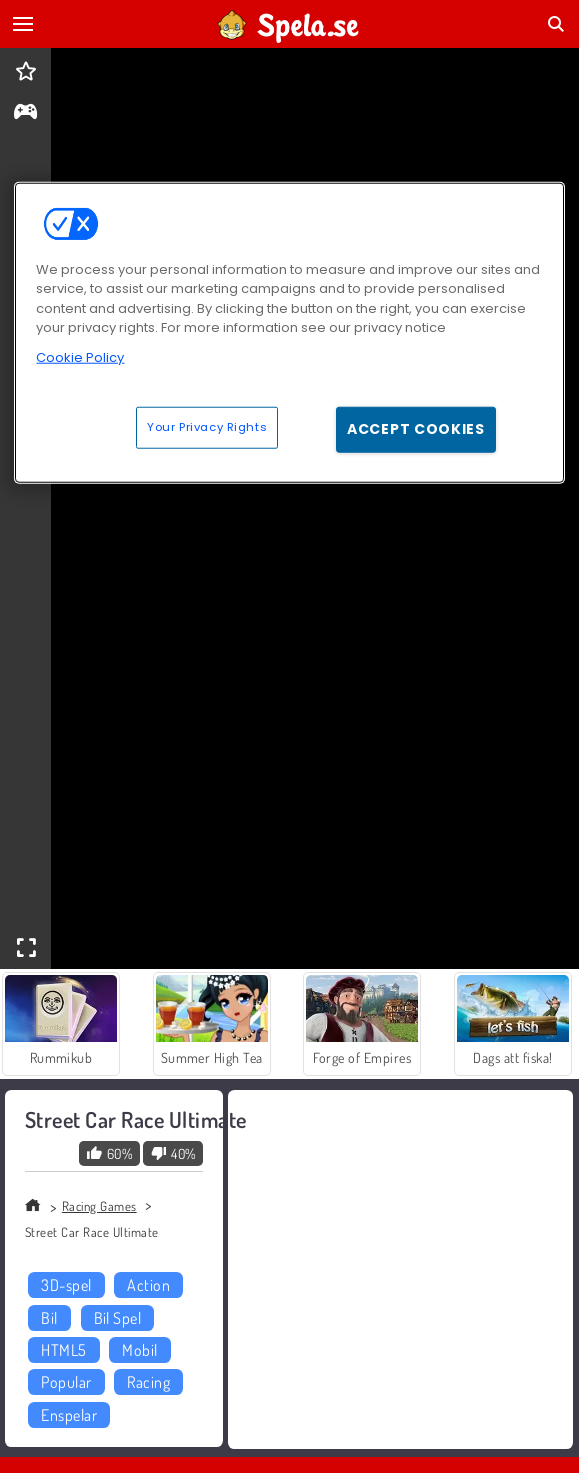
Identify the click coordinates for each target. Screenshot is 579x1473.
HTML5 (63, 1350)
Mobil (139, 1350)
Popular (66, 1382)
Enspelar (69, 1415)
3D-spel (66, 1285)
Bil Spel (118, 1318)
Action (148, 1285)
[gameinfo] (25, 113)
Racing (148, 1382)
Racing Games (99, 1206)
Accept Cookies (416, 429)
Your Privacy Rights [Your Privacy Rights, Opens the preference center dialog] (207, 427)
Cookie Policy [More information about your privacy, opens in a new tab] (80, 357)
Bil (49, 1318)
